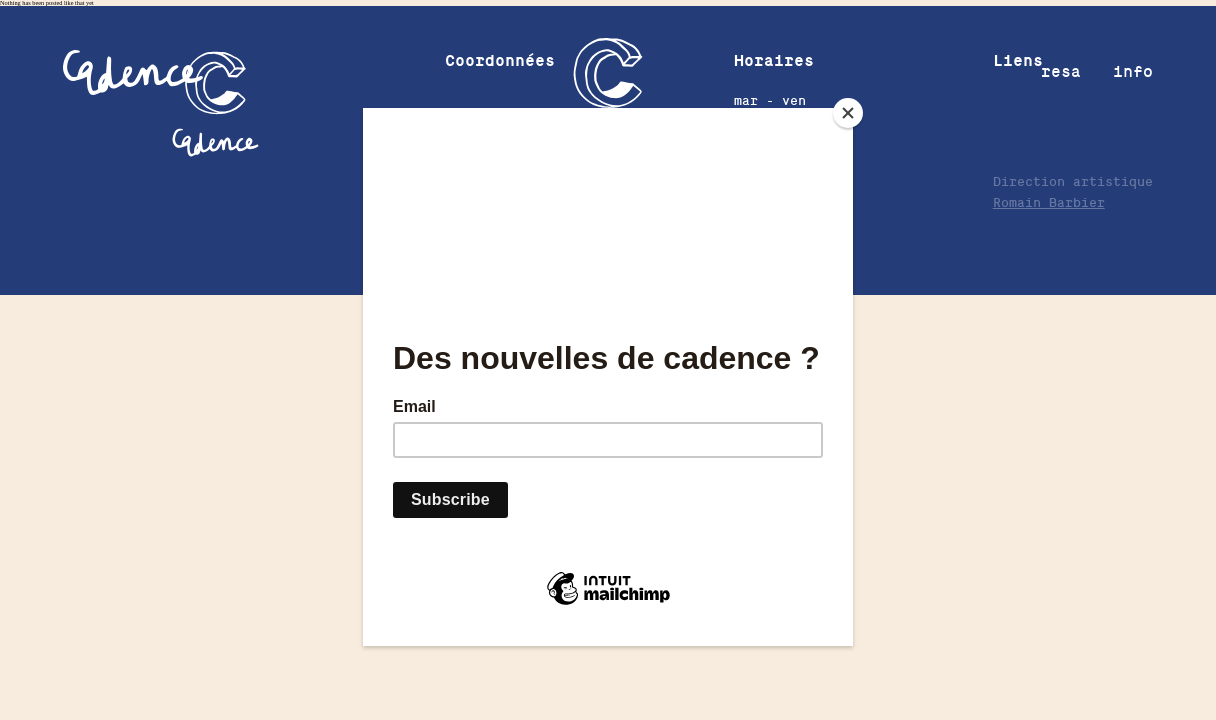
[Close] (848, 113)
